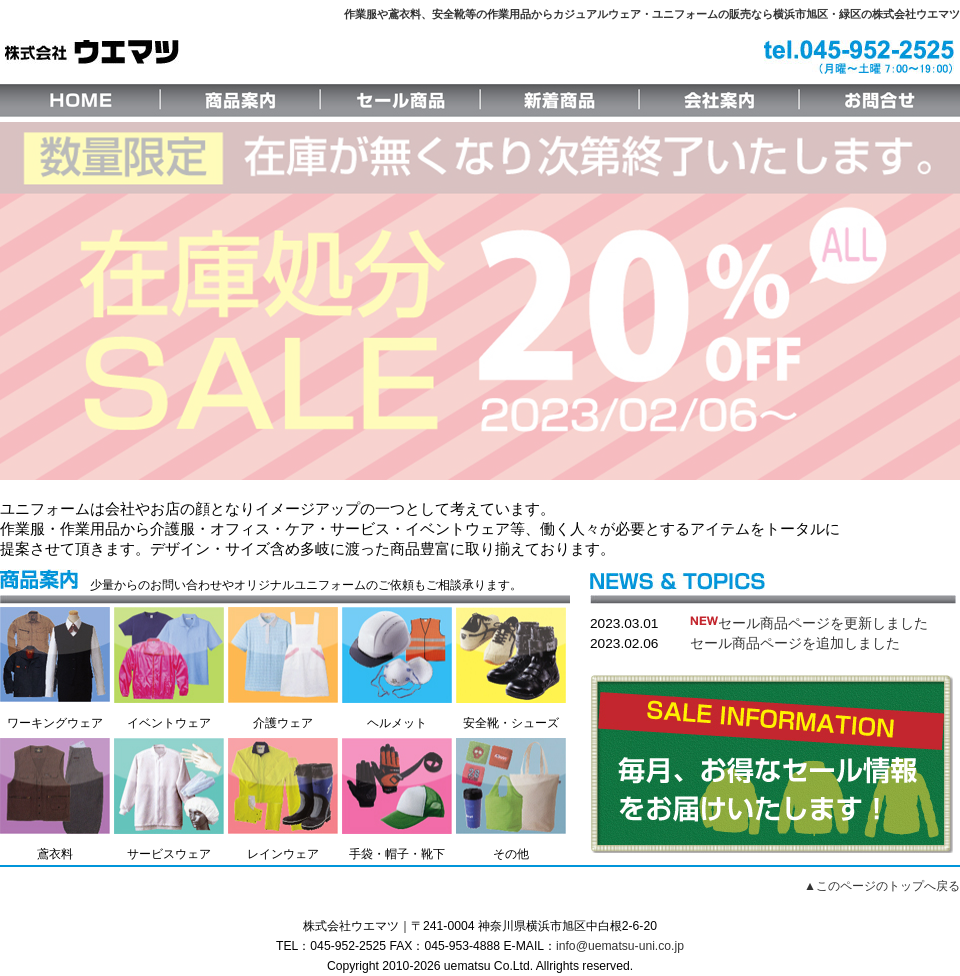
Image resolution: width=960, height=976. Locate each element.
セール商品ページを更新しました (809, 623)
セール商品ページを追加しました (795, 643)
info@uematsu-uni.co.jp (620, 946)
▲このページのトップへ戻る (882, 886)
